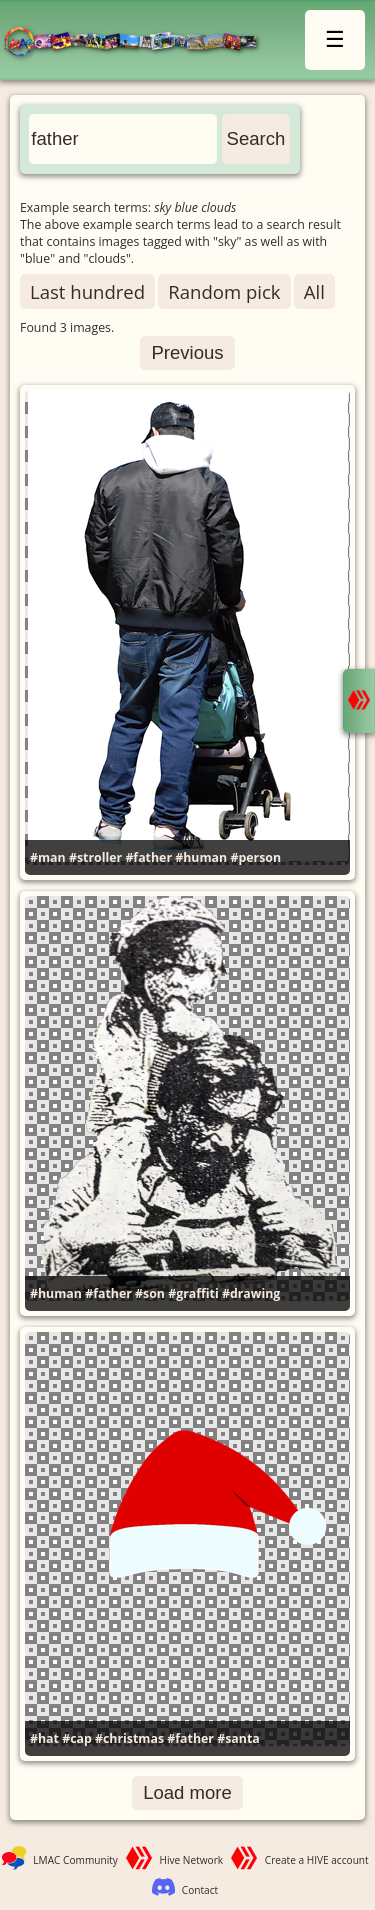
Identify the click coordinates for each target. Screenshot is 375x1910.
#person (255, 857)
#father (148, 857)
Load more (187, 1792)
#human (201, 857)
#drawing (251, 1293)
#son (150, 1293)
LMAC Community (75, 1860)
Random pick (224, 291)
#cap (77, 1738)
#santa (238, 1738)
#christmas (129, 1738)
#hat (44, 1738)
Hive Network (192, 1860)
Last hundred (87, 291)
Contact (200, 1890)
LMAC (139, 42)
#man (48, 857)
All (314, 291)
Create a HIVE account (317, 1860)
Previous (187, 352)
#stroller (95, 857)
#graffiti (193, 1293)
